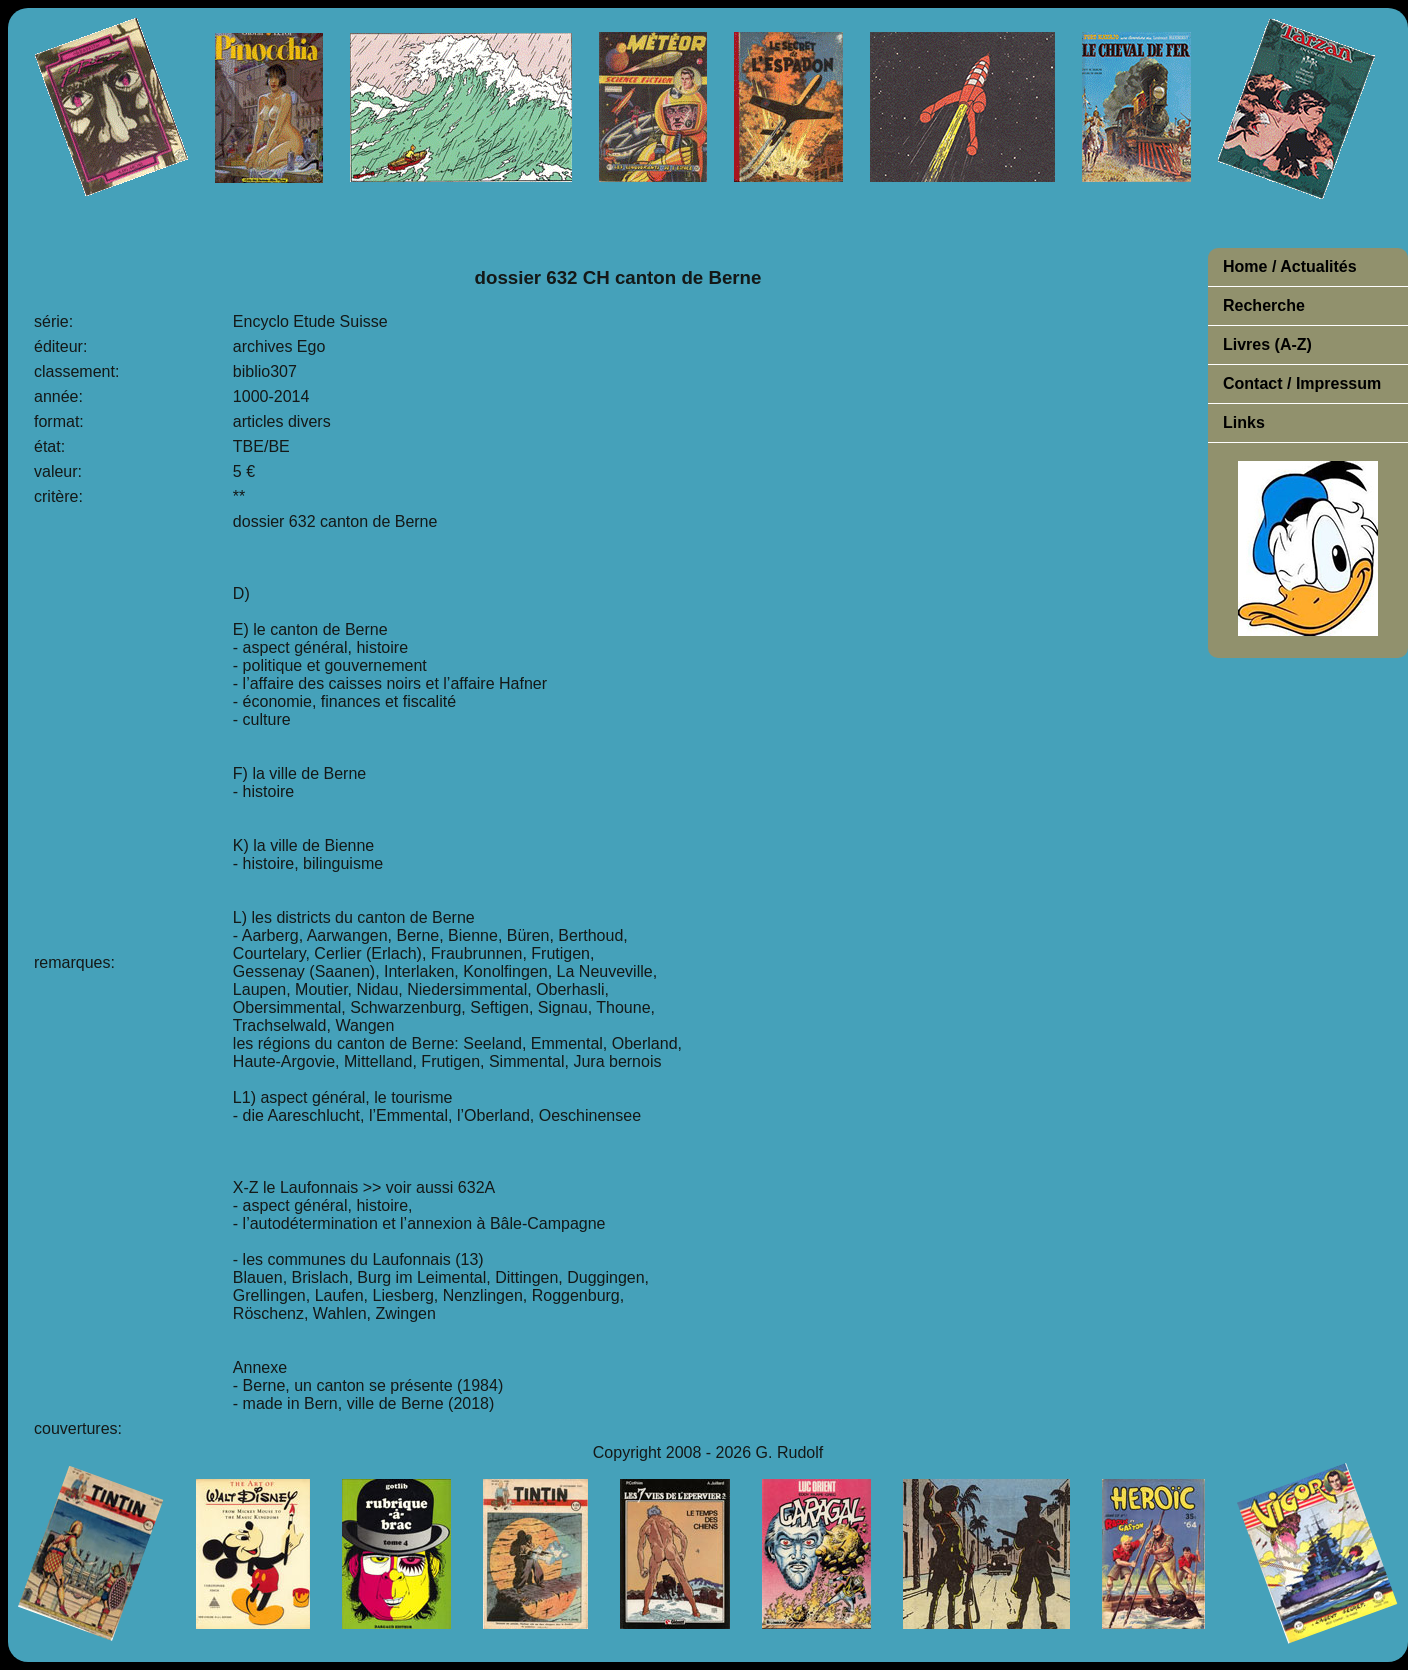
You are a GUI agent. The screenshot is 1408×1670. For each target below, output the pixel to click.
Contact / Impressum (1302, 383)
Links (1244, 422)
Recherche (1264, 305)
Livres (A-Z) (1267, 344)
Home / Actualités (1290, 266)
